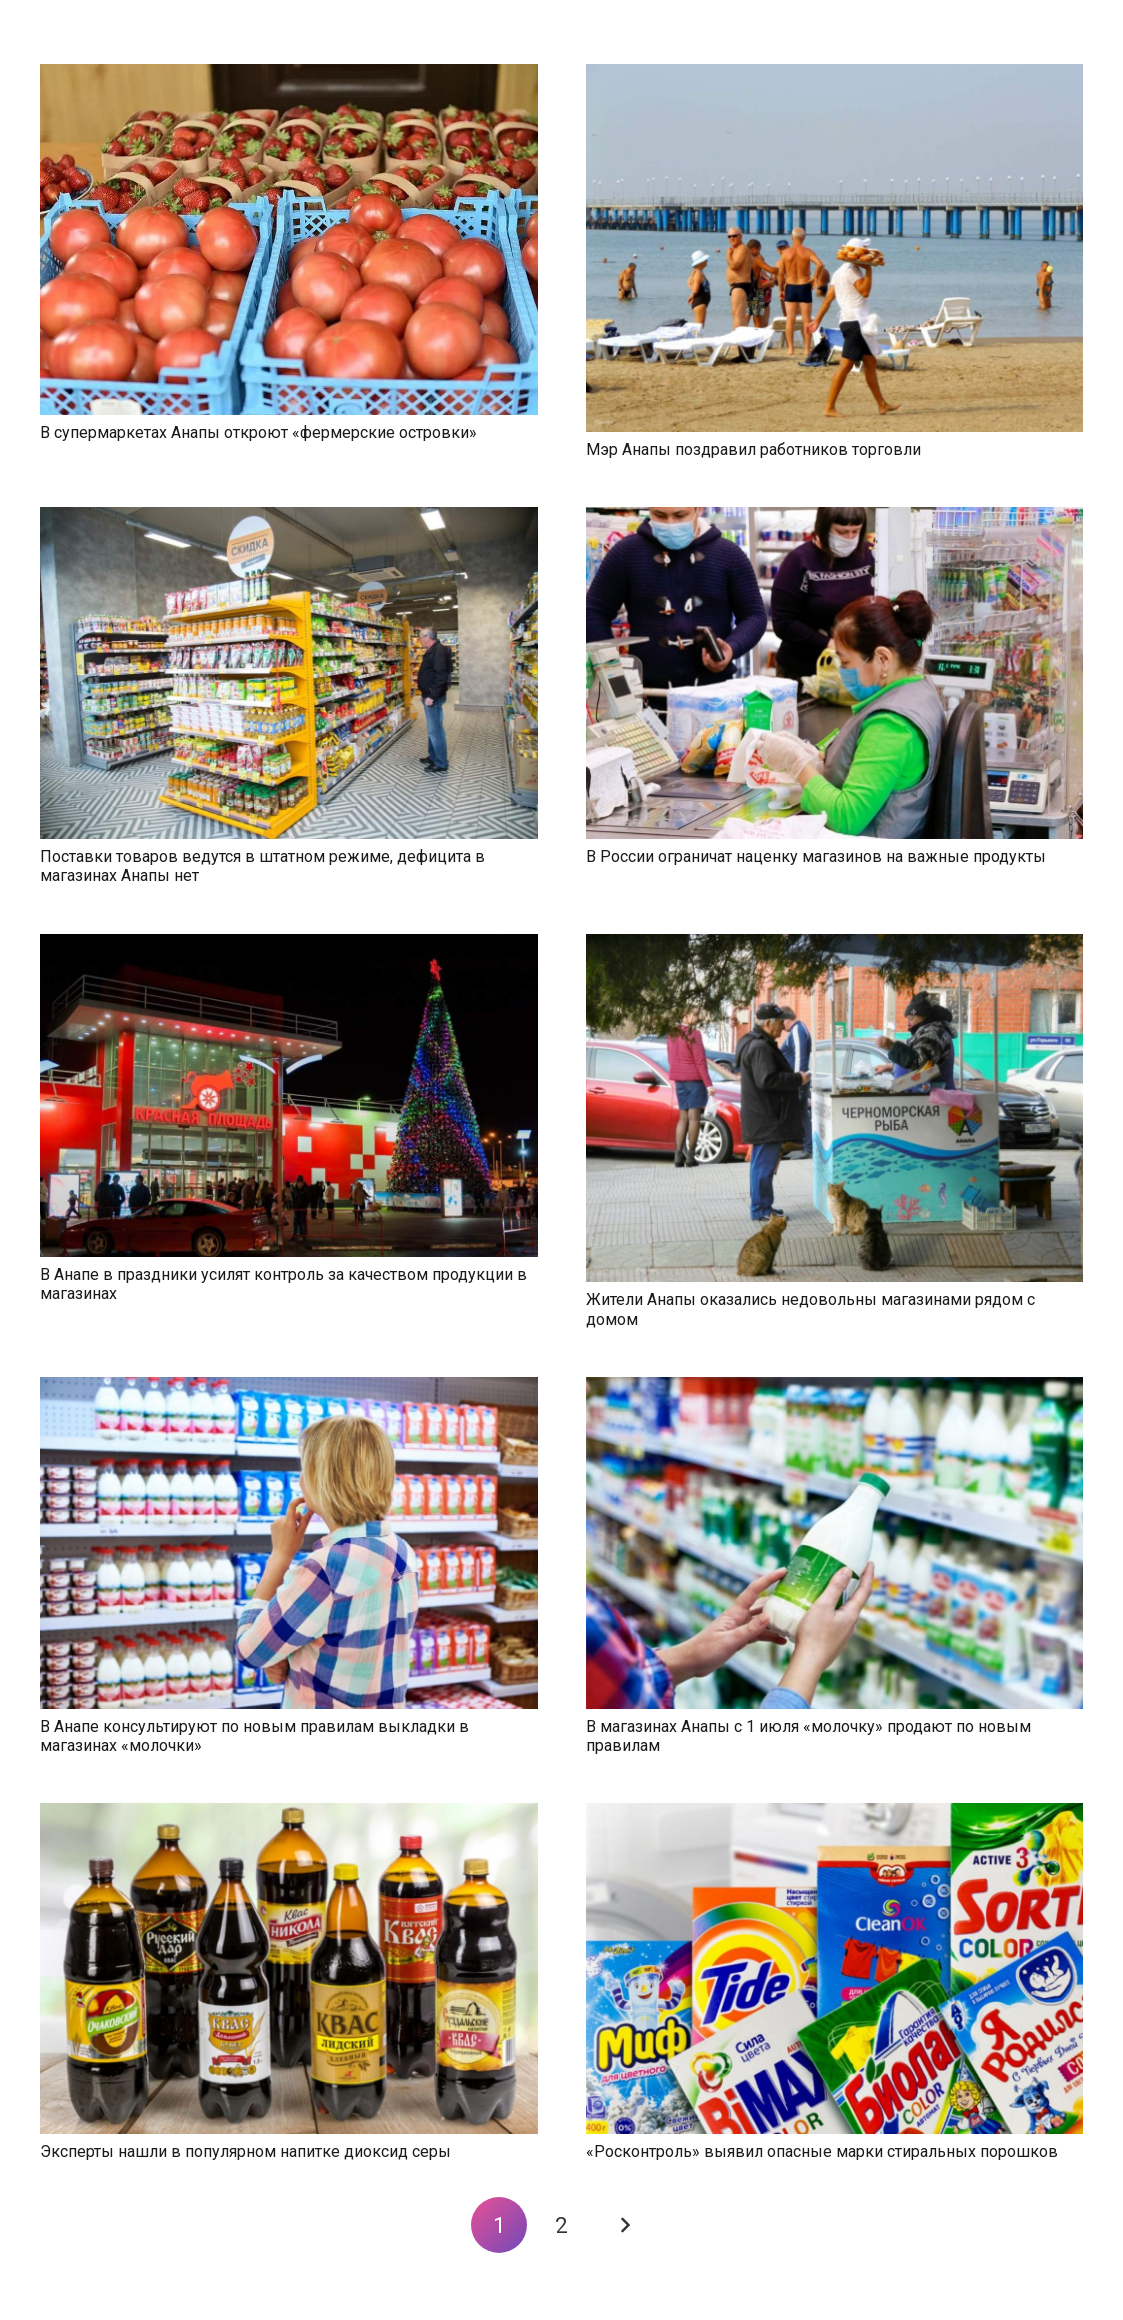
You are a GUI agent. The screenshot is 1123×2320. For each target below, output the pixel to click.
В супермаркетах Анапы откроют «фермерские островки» (258, 432)
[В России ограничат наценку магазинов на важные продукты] (835, 518)
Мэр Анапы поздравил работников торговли (753, 449)
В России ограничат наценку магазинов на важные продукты (816, 856)
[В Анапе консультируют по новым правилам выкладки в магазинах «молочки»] (289, 1388)
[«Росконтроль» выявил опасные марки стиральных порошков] (835, 1814)
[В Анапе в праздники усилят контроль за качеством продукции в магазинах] (289, 945)
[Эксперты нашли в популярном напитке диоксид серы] (289, 1814)
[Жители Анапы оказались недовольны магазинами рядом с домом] (835, 945)
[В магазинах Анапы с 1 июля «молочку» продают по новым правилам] (835, 1388)
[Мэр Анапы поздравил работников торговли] (835, 75)
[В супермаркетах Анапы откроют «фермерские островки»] (289, 75)
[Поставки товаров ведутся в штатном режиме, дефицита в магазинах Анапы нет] (289, 518)
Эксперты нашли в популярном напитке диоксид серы (245, 2151)
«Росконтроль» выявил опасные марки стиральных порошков (822, 2151)
